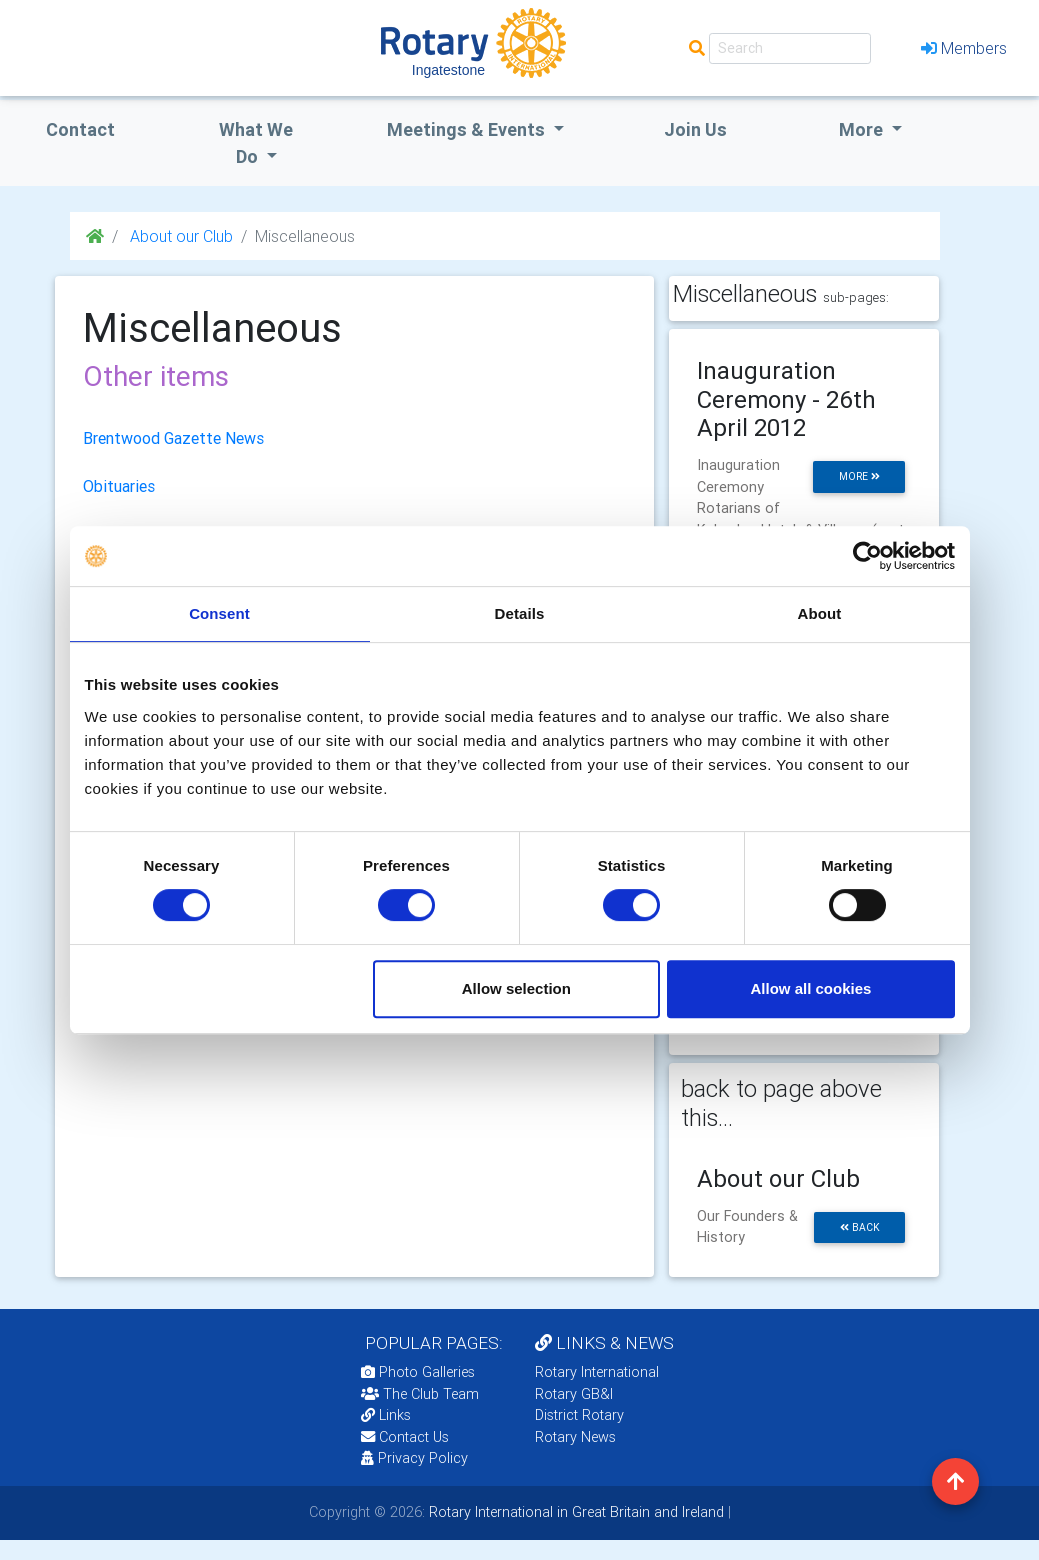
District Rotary (579, 1415)
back (860, 1227)
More (863, 129)
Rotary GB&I (574, 1394)
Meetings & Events (468, 129)
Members (964, 48)
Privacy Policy (414, 1458)
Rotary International (597, 1372)
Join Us (695, 129)
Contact (80, 129)
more (859, 476)
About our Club (179, 236)
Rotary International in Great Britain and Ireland (574, 1512)
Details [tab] (520, 613)
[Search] (790, 48)
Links (386, 1415)
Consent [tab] (219, 613)
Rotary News (575, 1437)
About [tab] (820, 613)
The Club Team (420, 1394)
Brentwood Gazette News (173, 438)
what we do (256, 143)
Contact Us (405, 1437)
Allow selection (516, 988)
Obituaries (119, 486)
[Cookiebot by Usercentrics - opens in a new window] (867, 556)
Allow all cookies (811, 988)
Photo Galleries (418, 1372)
